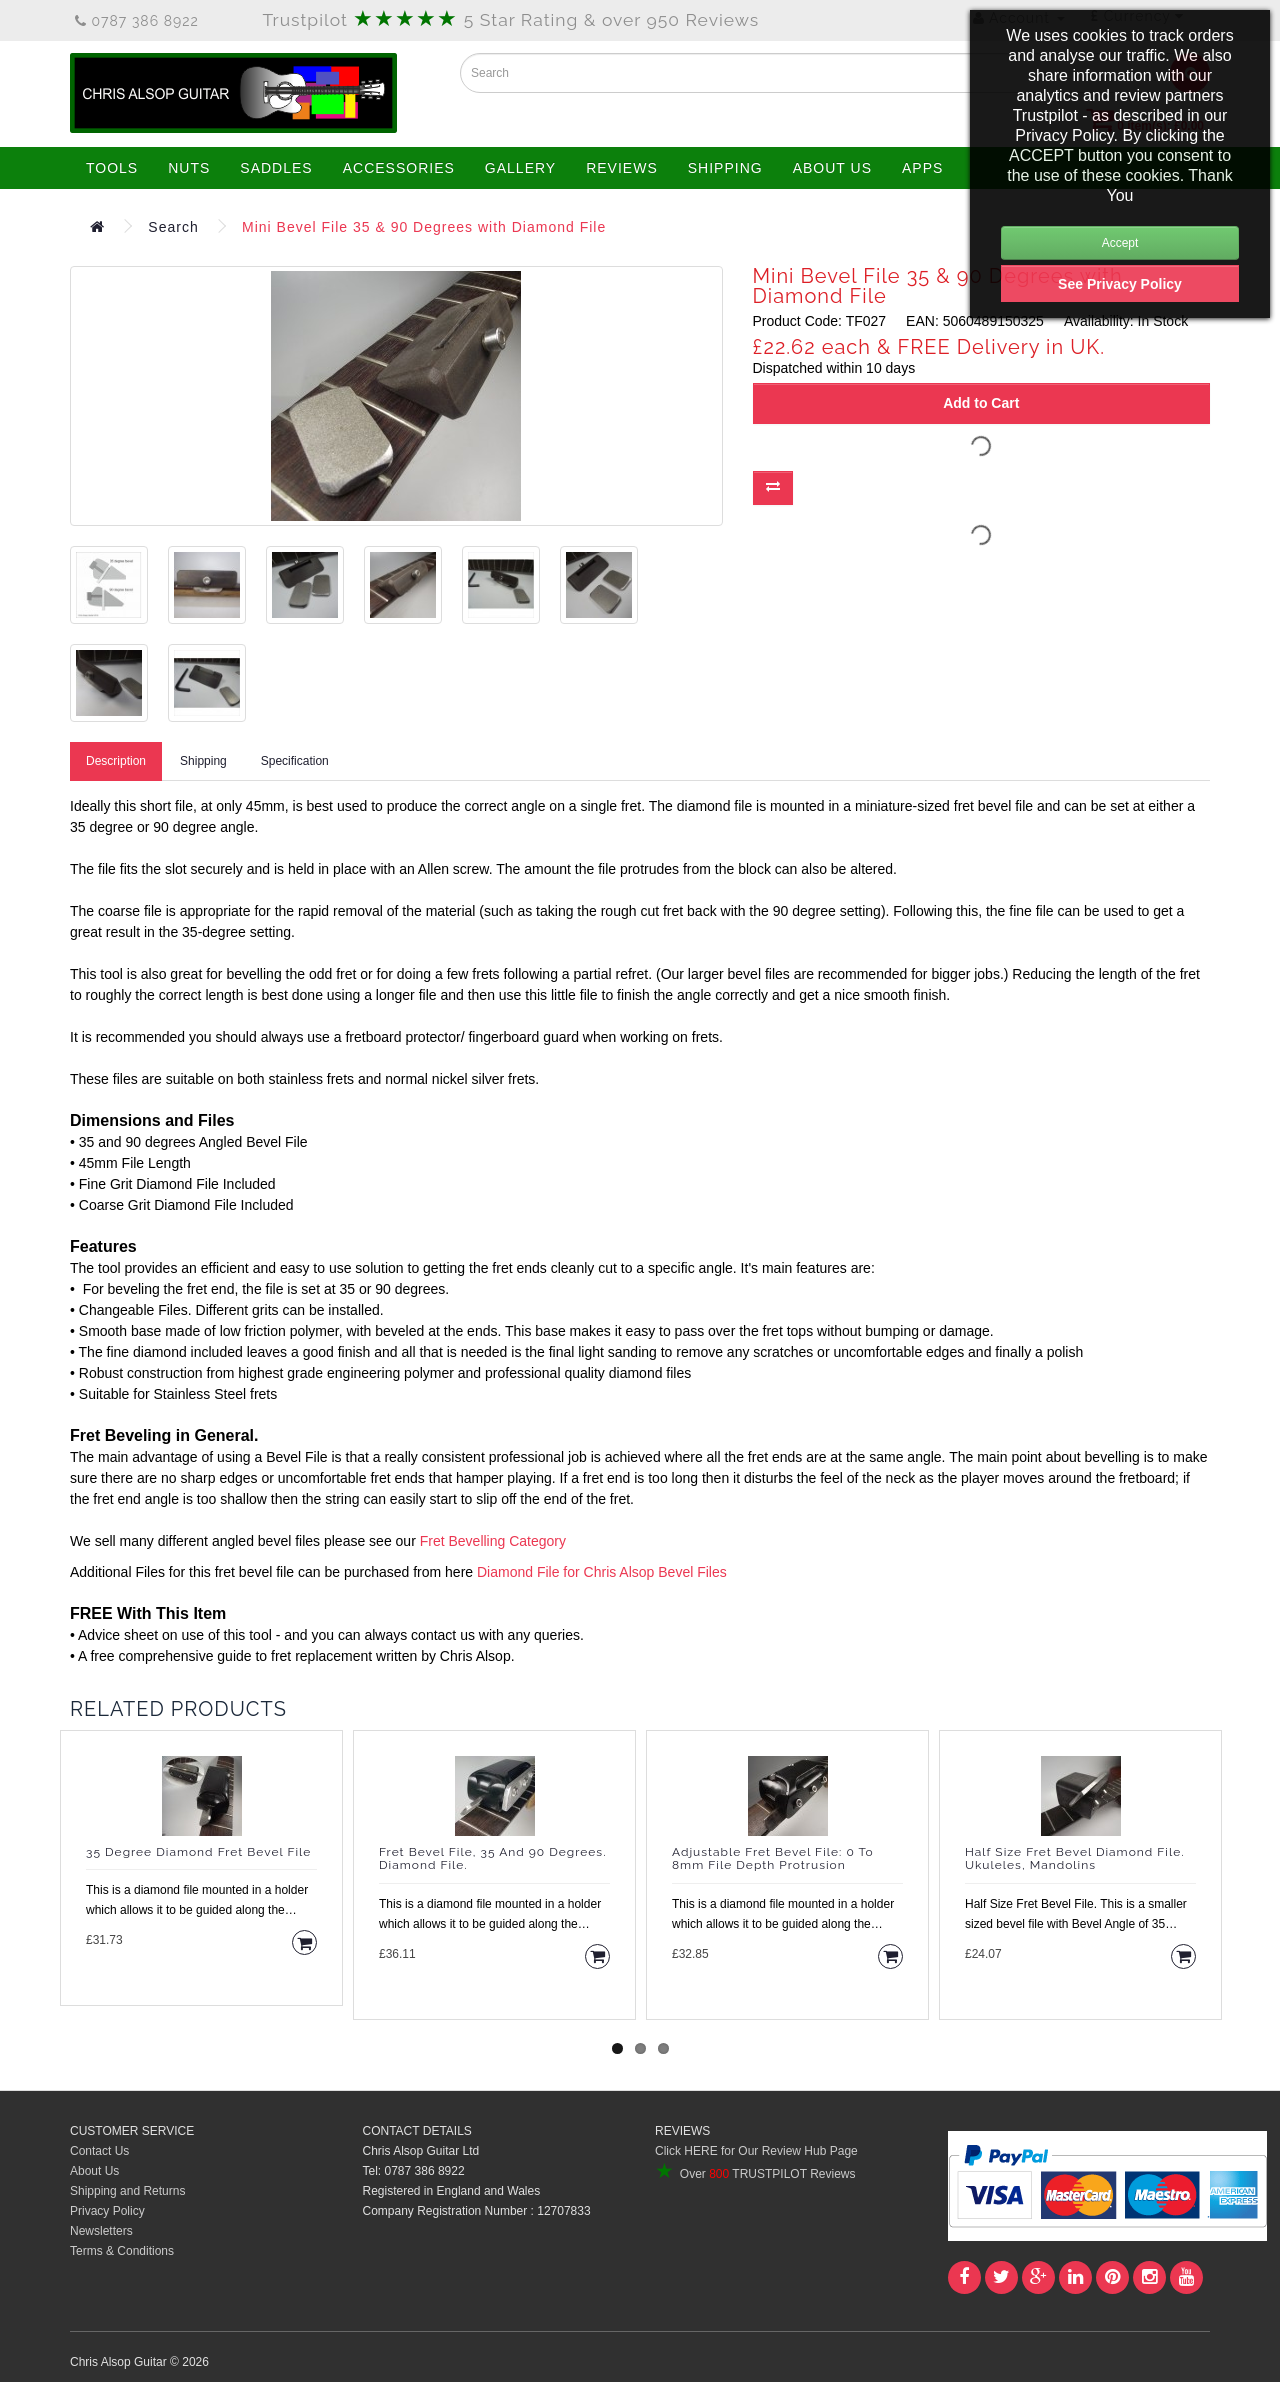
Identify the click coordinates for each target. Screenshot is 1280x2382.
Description (116, 761)
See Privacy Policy (1120, 284)
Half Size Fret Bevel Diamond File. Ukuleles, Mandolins (1075, 1859)
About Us (94, 2171)
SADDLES (276, 168)
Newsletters (101, 2231)
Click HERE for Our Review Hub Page (756, 2151)
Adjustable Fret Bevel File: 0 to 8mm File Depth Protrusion (773, 1859)
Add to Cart (981, 403)
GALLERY (520, 168)
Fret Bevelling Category (493, 1541)
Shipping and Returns (127, 2191)
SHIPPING (725, 168)
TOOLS (112, 168)
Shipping (203, 761)
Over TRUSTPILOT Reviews (755, 2174)
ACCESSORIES (399, 168)
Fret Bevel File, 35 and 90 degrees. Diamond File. (492, 1859)
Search (173, 227)
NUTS (189, 168)
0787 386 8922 (137, 21)
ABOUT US (832, 168)
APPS (922, 168)
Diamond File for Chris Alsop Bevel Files (602, 1572)
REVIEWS (622, 168)
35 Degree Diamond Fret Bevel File (198, 1852)
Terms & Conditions (122, 2251)
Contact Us (99, 2151)
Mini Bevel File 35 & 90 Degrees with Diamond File (424, 227)
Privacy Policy (107, 2211)
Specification (295, 761)
